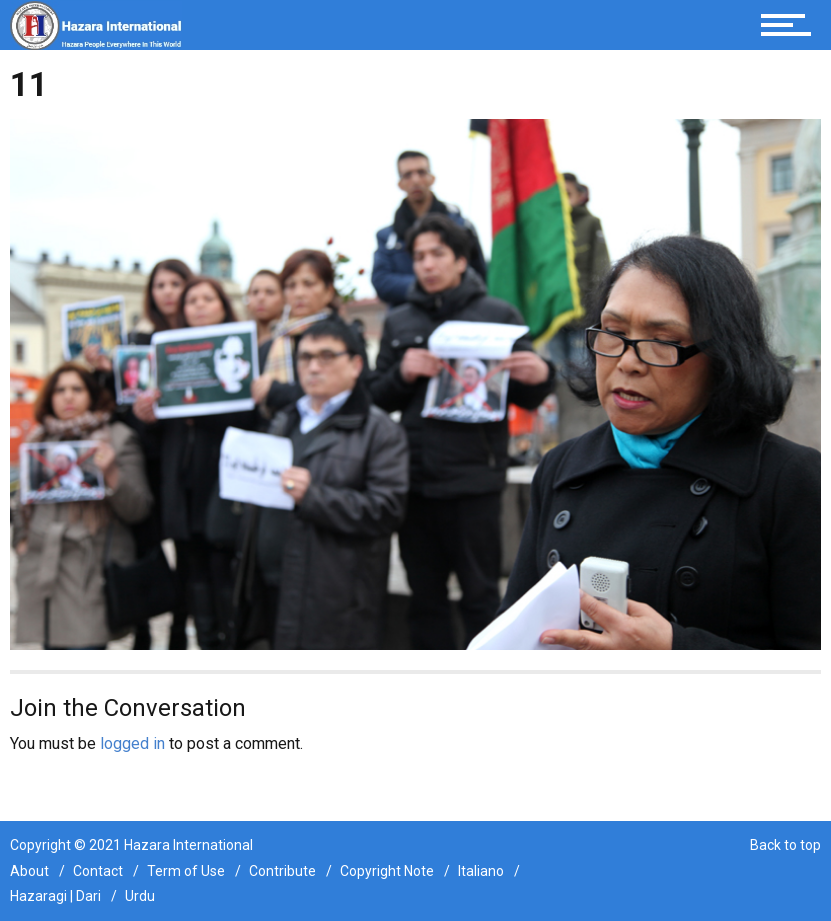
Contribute (282, 871)
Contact (98, 871)
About (29, 871)
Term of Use (186, 871)
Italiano (481, 871)
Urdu (140, 896)
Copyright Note (387, 871)
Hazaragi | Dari (55, 896)
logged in (132, 743)
